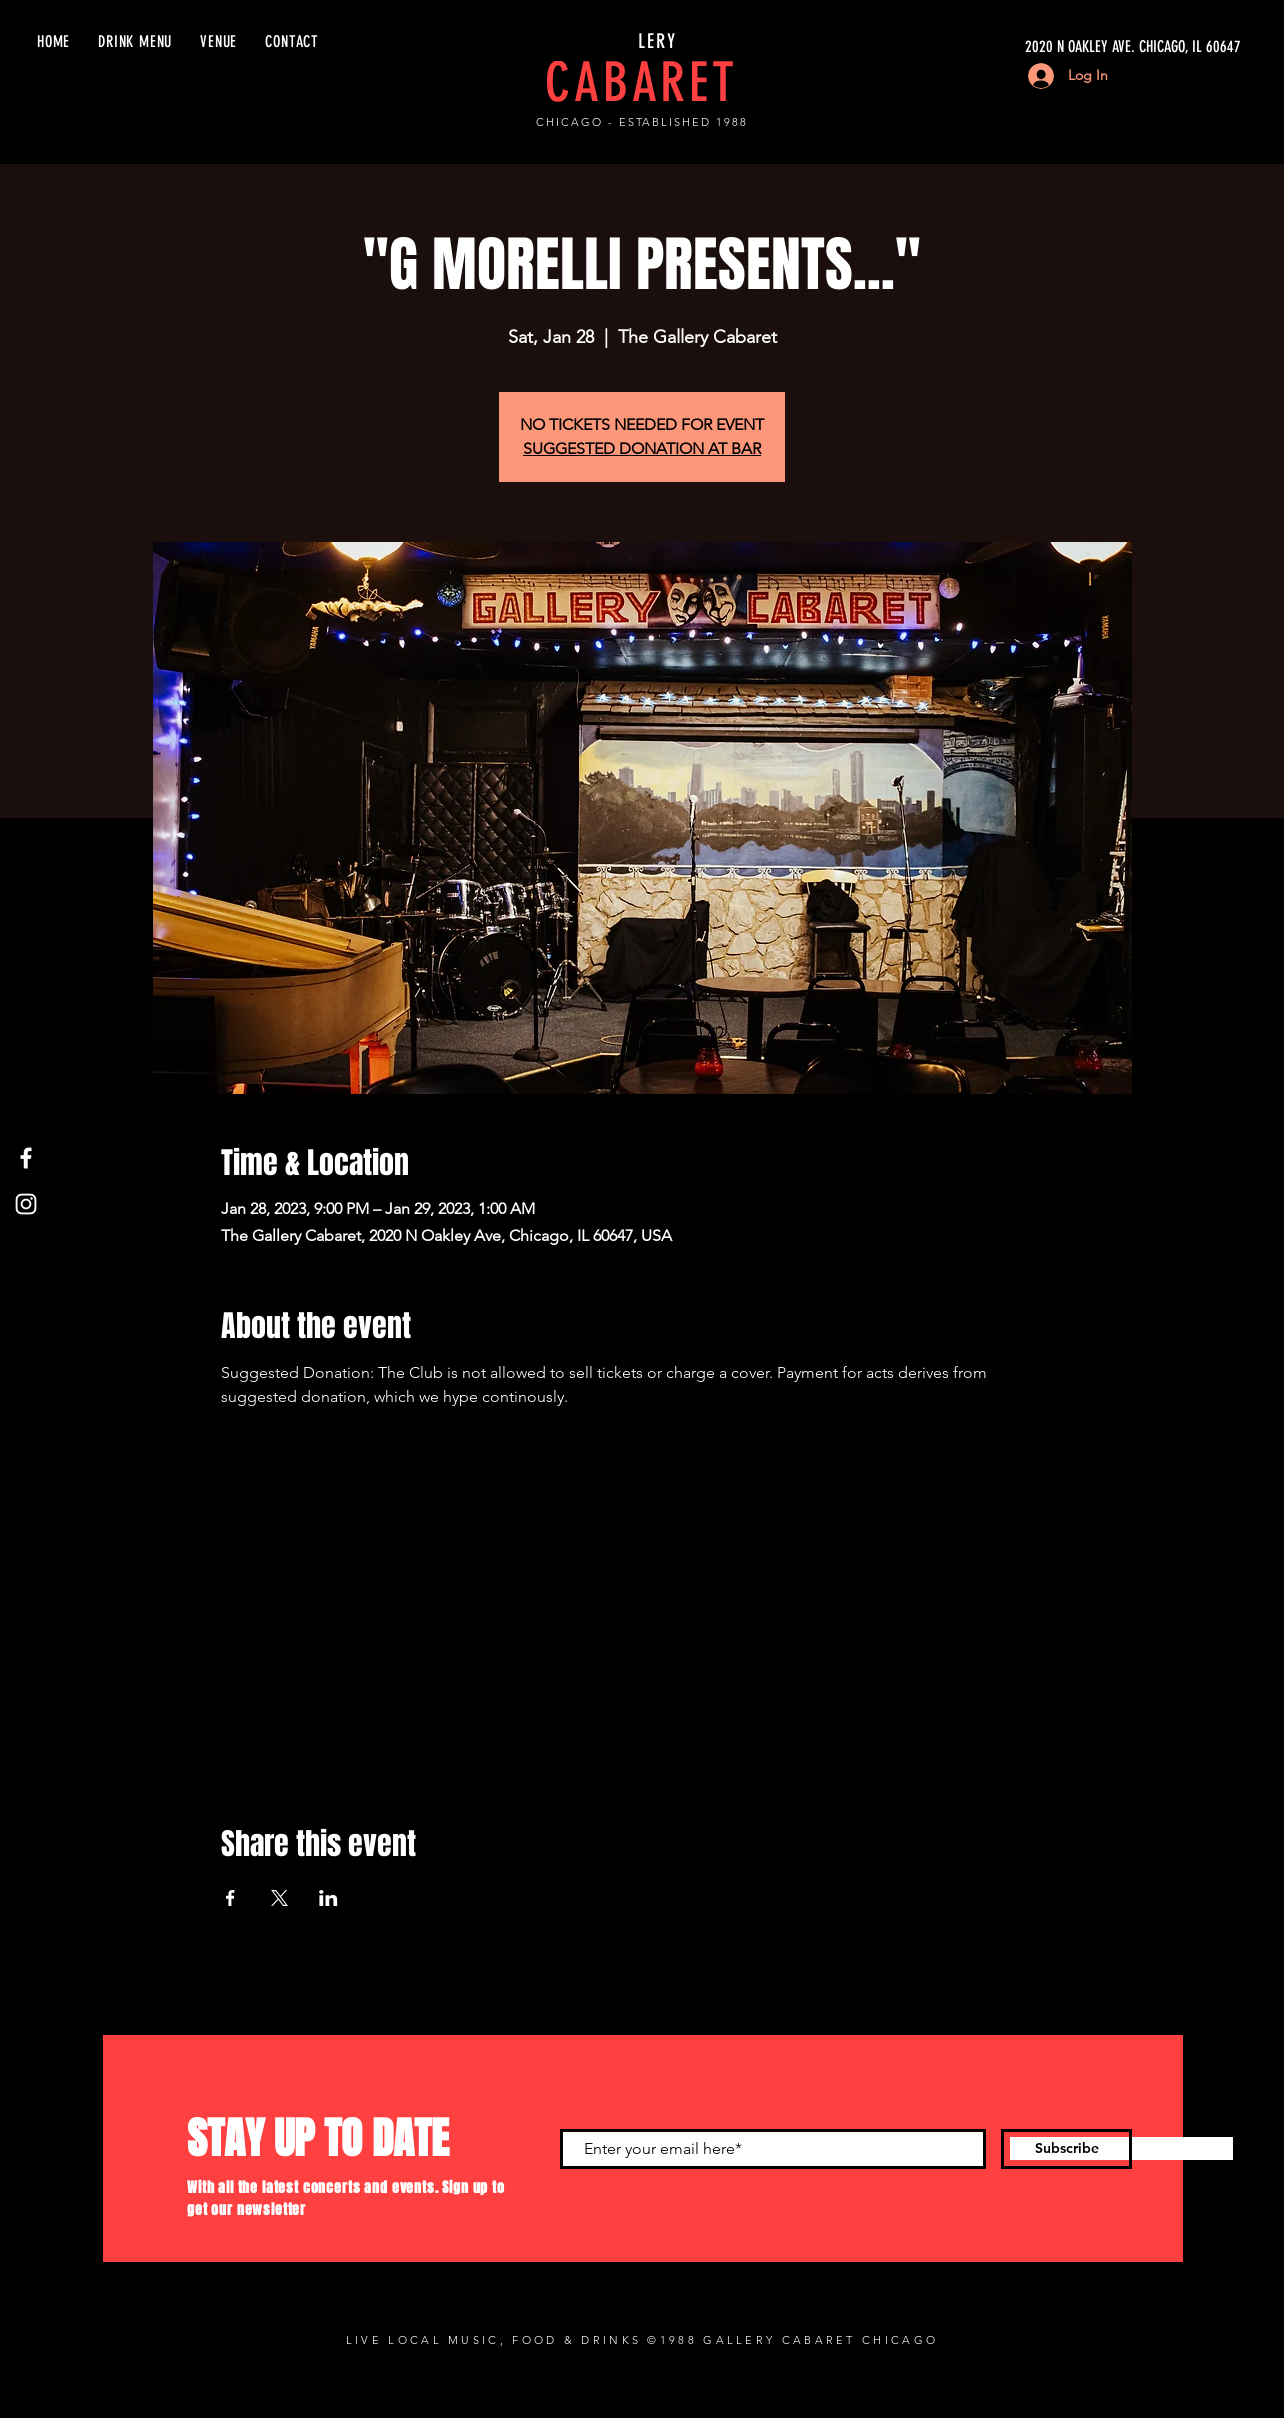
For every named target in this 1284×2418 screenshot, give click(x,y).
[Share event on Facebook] (230, 1898)
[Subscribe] (1066, 2149)
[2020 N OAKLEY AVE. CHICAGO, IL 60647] (1052, 47)
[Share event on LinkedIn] (328, 1898)
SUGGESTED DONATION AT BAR (642, 448)
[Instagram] (26, 1204)
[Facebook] (26, 1158)
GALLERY (642, 41)
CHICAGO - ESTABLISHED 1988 (642, 122)
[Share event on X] (279, 1898)
